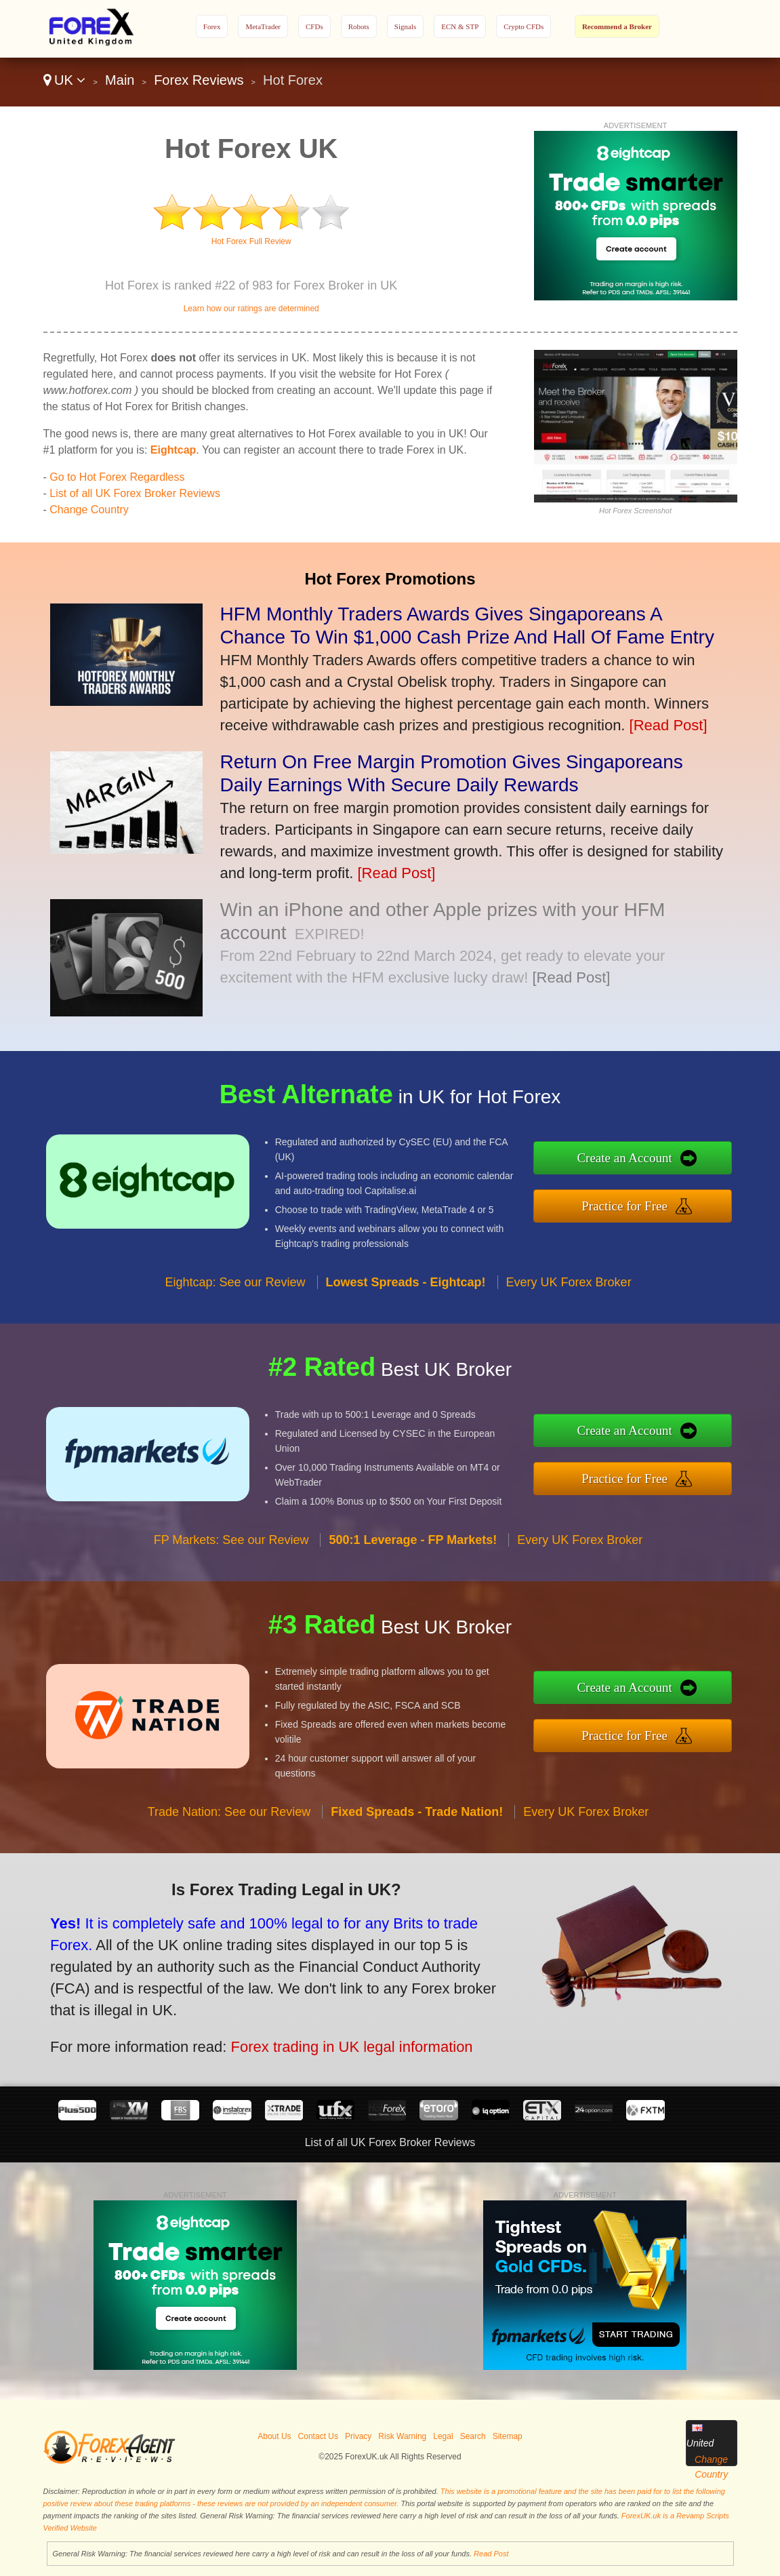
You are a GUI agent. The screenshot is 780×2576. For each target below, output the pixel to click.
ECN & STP (459, 26)
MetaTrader (263, 26)
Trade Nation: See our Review (229, 1822)
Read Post (491, 2554)
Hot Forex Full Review (251, 241)
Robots (358, 26)
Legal (443, 2436)
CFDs (314, 26)
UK (64, 80)
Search (473, 2436)
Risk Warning (402, 2436)
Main (119, 80)
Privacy (358, 2436)
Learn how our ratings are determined (251, 308)
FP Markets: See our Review (231, 1551)
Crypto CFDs (523, 26)
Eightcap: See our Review (235, 1293)
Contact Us (318, 2436)
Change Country (89, 509)
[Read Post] (668, 725)
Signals (405, 26)
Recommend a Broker (617, 26)
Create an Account (636, 1159)
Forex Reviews (198, 80)
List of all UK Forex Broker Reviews (134, 493)
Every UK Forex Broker (569, 1293)
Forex (212, 26)
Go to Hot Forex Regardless (116, 477)
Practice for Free (636, 1204)
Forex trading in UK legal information (336, 2042)
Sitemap (507, 2436)
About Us (274, 2436)
